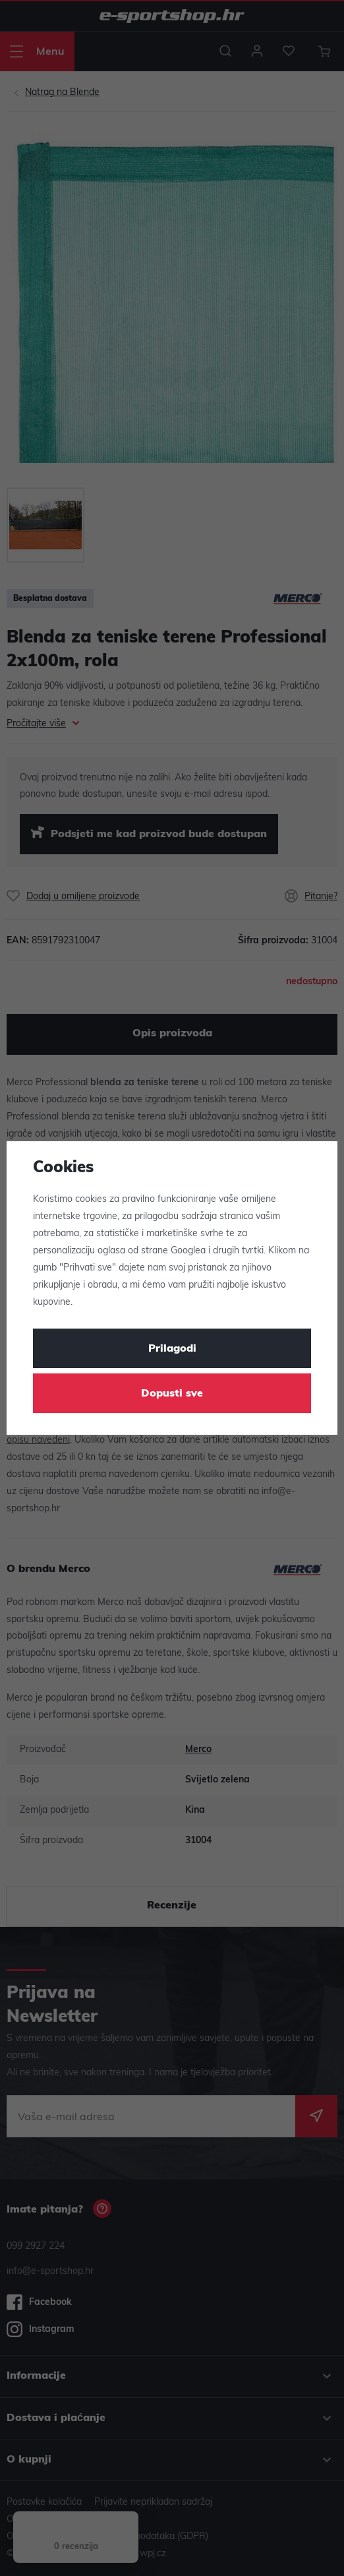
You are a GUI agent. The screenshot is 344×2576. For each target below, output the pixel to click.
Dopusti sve (172, 1394)
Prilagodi (172, 1349)
